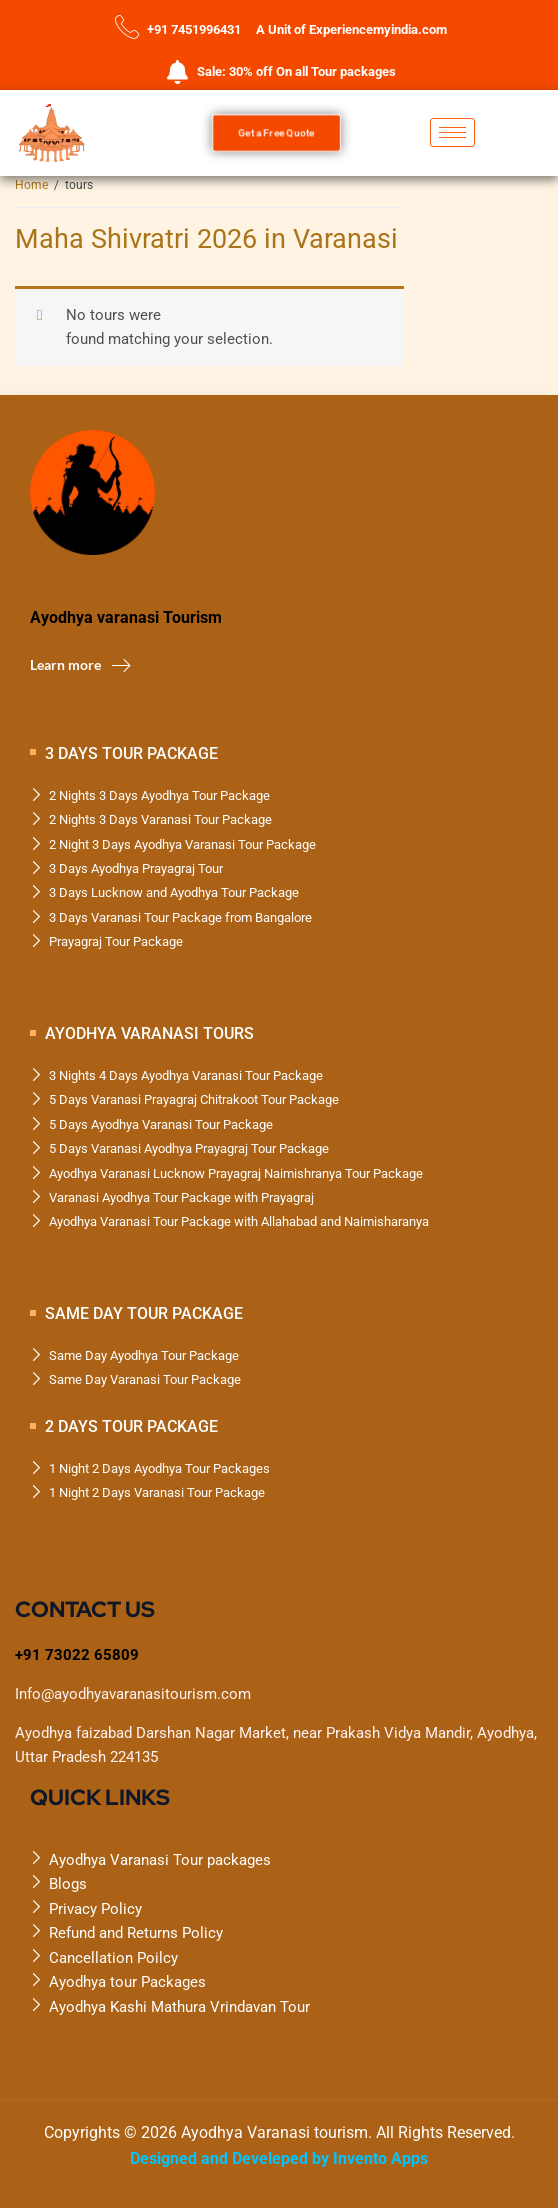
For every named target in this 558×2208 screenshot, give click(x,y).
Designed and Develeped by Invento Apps (279, 2158)
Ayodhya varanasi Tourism (126, 617)
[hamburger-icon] (452, 132)
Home (31, 185)
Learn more (80, 665)
